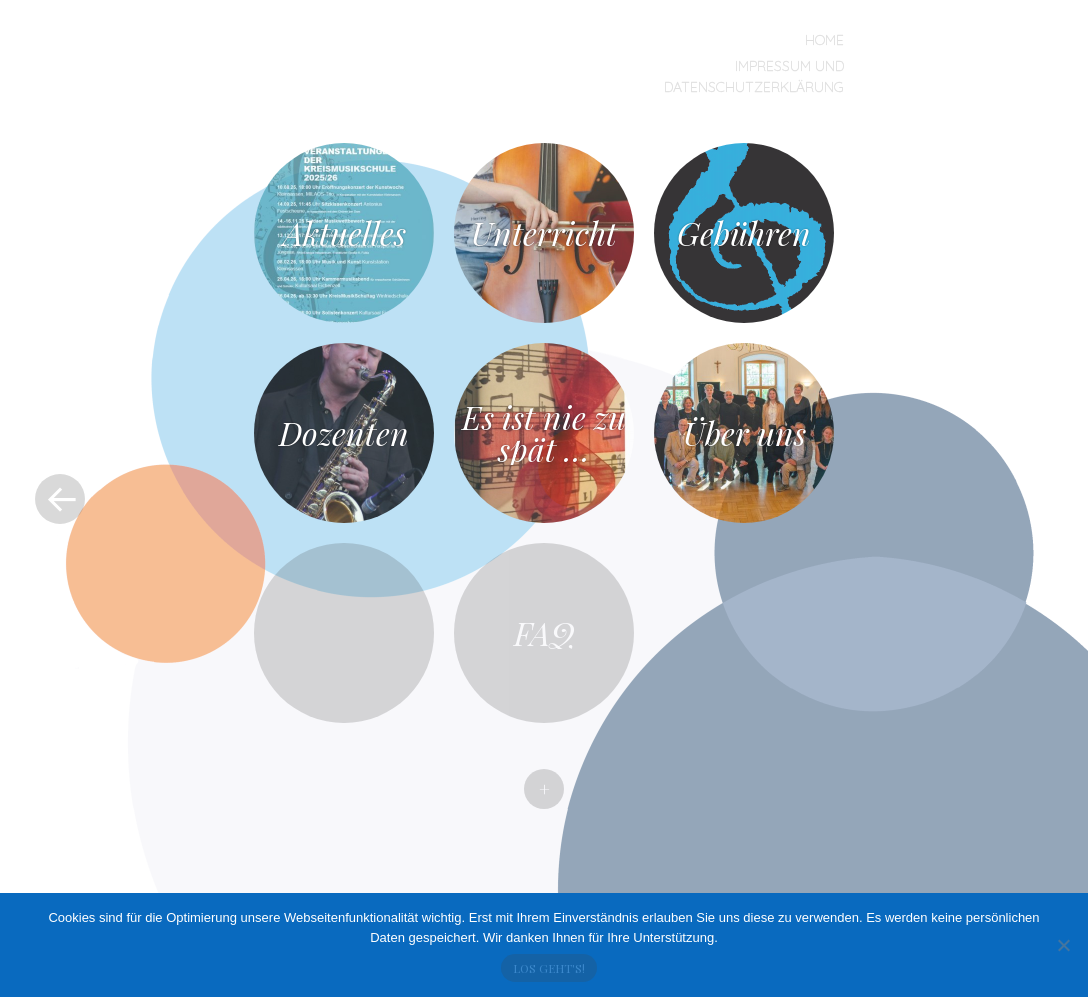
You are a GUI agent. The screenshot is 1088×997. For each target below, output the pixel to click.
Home (824, 40)
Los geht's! (549, 968)
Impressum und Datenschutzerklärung (754, 76)
